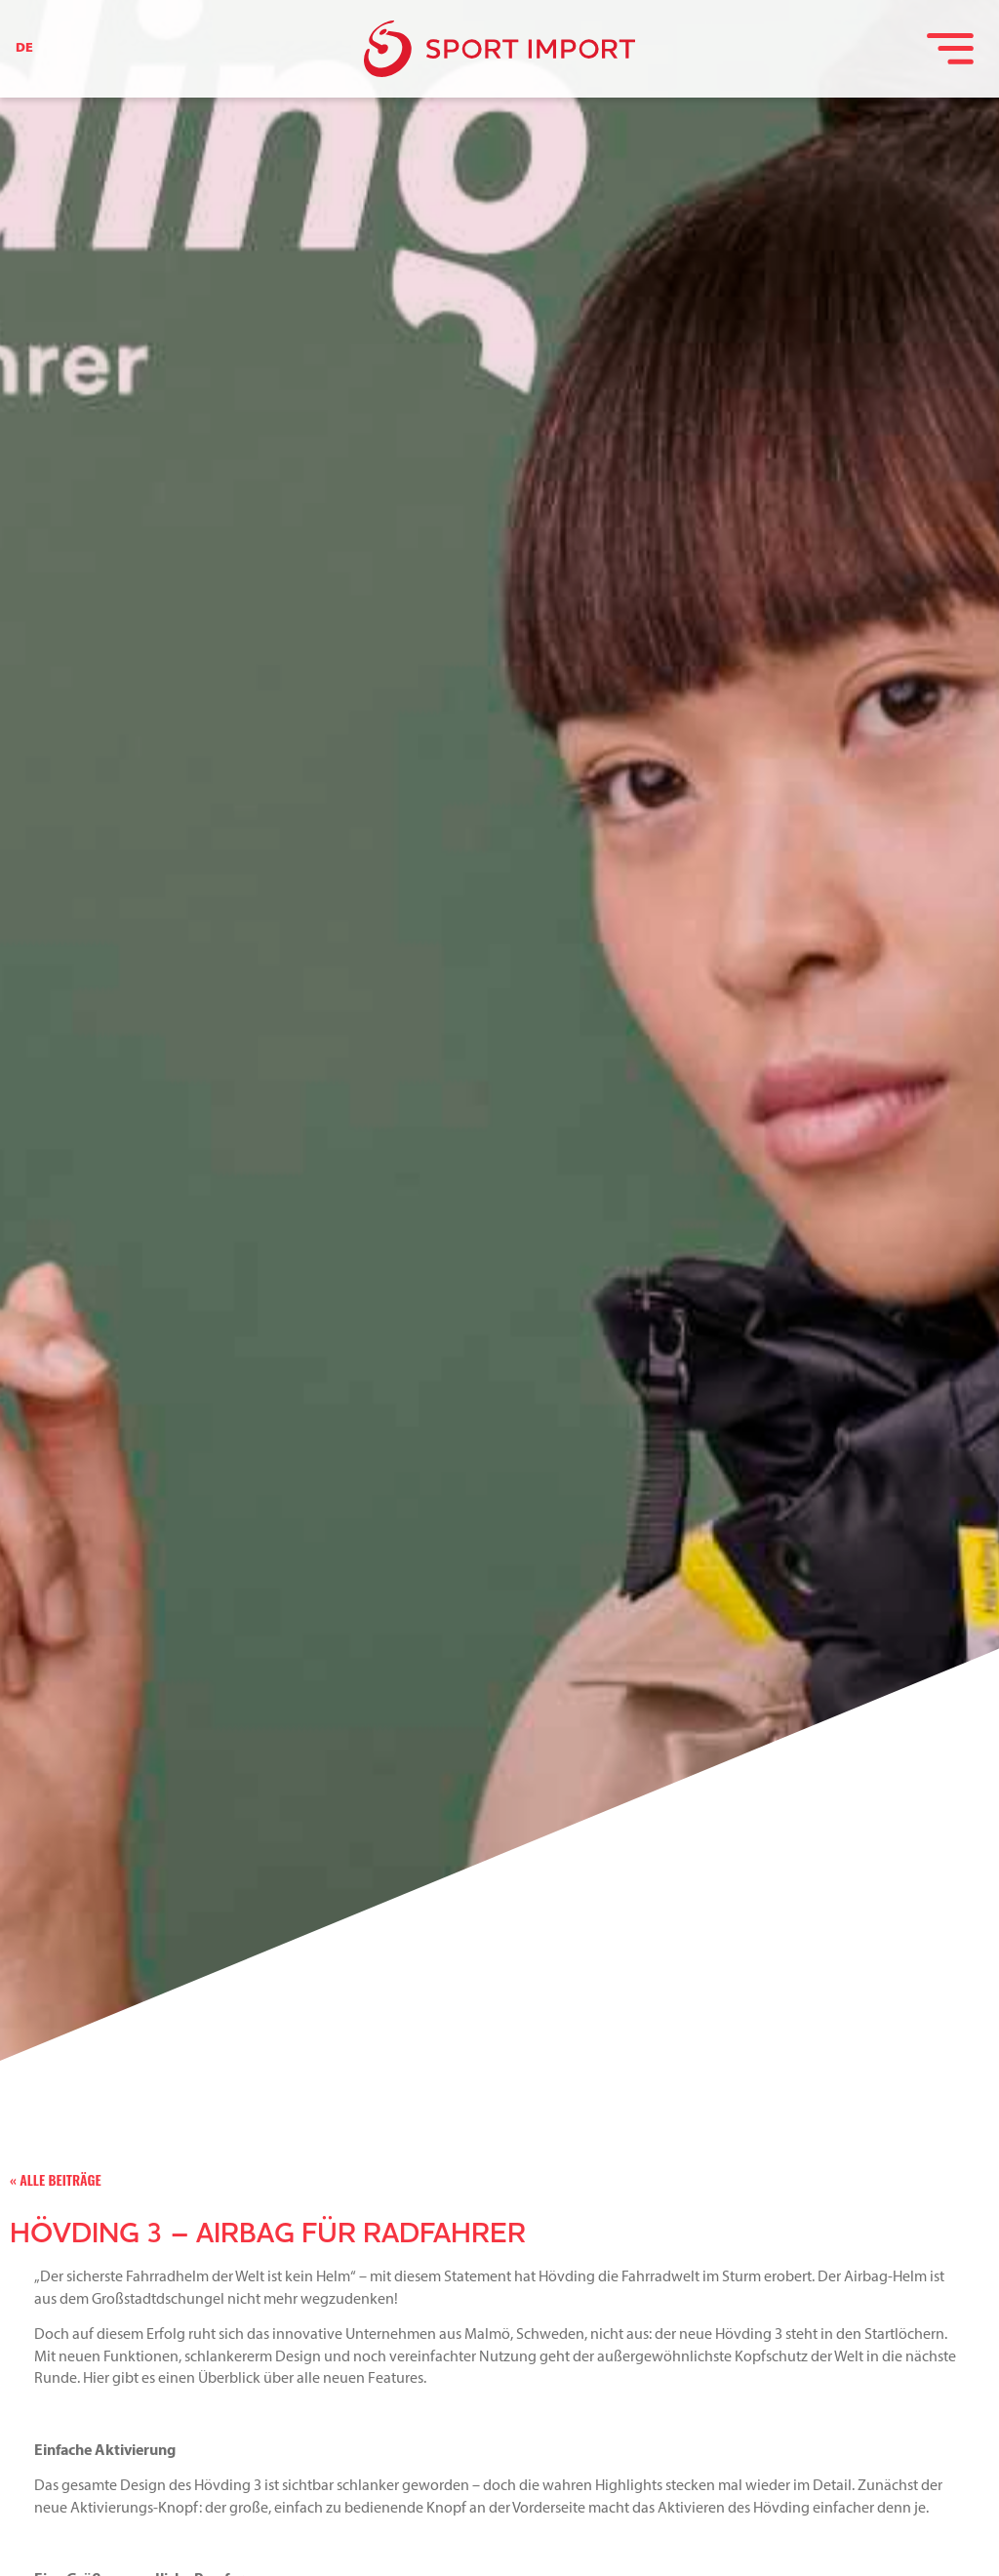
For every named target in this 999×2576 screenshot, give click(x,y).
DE (24, 48)
